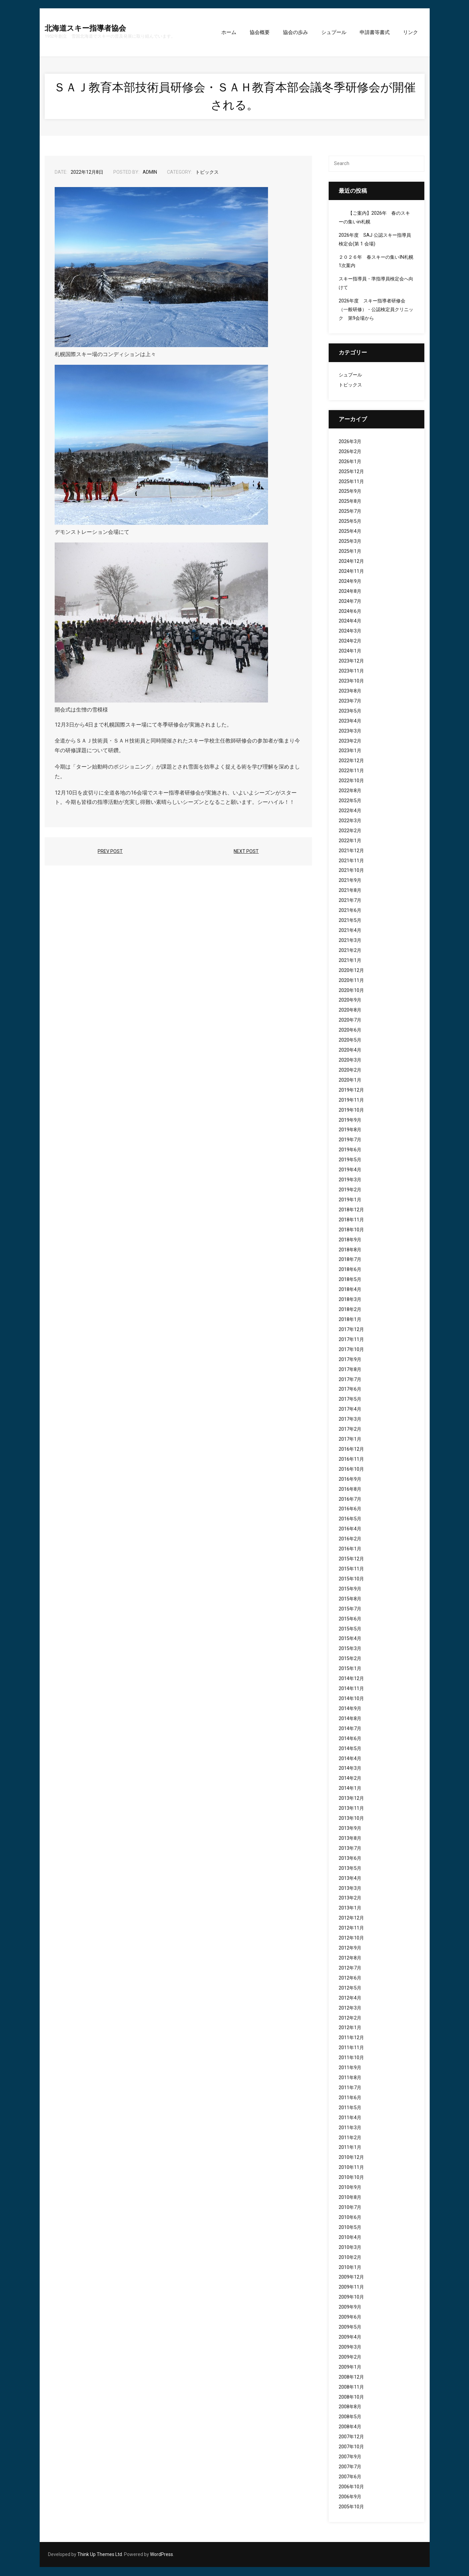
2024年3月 (350, 631)
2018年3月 (350, 1300)
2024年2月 (350, 642)
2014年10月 (351, 1699)
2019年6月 (350, 1150)
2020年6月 (350, 1031)
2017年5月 (350, 1400)
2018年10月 (351, 1230)
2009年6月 (350, 2318)
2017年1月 (350, 1440)
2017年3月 (350, 1420)
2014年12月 (351, 1679)
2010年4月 (350, 2238)
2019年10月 (351, 1111)
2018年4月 (350, 1290)
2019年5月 (350, 1160)
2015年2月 (350, 1659)
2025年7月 (350, 512)
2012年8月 (350, 1959)
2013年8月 (350, 1839)
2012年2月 (350, 2019)
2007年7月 (350, 2467)
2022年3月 (350, 821)
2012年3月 (350, 2009)
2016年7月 (350, 1500)
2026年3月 (350, 442)
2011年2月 (350, 2138)
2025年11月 (351, 482)
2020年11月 (351, 981)
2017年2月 (350, 1430)
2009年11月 (351, 2288)
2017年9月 (350, 1360)
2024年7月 (350, 602)
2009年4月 (350, 2338)
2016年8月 (350, 1490)
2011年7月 (350, 2088)
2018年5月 (350, 1280)
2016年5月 (350, 1519)
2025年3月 (350, 542)
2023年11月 (351, 672)
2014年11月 (351, 1689)
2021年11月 (351, 861)
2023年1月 (350, 751)
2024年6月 (350, 612)
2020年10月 (351, 991)
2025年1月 (350, 552)
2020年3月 (350, 1061)
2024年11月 (351, 572)
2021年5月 (350, 921)
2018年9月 (350, 1240)
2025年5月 (350, 522)
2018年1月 (350, 1320)
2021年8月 (350, 891)
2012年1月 (350, 2028)
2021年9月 (350, 881)
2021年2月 (350, 951)
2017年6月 (350, 1390)
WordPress (161, 2555)
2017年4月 (350, 1410)
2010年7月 (350, 2208)
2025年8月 (350, 502)
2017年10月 (351, 1350)
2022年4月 (350, 811)
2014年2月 (350, 1779)
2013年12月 (351, 1799)
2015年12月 (351, 1559)
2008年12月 (351, 2378)
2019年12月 (351, 1091)
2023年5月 (350, 712)
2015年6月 (350, 1619)
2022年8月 (350, 791)
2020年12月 (351, 971)
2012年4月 (350, 1999)
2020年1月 (350, 1081)
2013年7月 (350, 1849)
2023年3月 (350, 732)
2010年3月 (350, 2248)
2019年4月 (350, 1170)
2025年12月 (351, 472)
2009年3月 (350, 2348)
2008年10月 (351, 2398)
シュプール (350, 375)
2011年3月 (350, 2128)
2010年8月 (350, 2198)
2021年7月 (350, 901)
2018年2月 (350, 1310)
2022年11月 (351, 771)
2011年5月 (350, 2108)
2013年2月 (350, 1898)
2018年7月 (350, 1260)
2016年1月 (350, 1549)
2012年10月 (351, 1939)
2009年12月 (351, 2278)
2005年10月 (351, 2507)
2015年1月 (350, 1669)
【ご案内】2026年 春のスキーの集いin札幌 (374, 218)
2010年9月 (350, 2188)
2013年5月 (350, 1869)
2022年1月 (350, 841)
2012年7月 (350, 1969)
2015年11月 (351, 1569)
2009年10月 (351, 2298)
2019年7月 (350, 1140)
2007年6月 (350, 2477)
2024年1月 (350, 652)
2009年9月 (350, 2308)
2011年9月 (350, 2068)
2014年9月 (350, 1709)
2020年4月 (350, 1051)
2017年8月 (350, 1370)
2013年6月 (350, 1859)
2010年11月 (351, 2168)
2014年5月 (350, 1749)
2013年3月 (350, 1889)
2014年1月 (350, 1789)
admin (150, 172)
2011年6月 (350, 2098)
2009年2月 (350, 2358)
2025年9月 (350, 492)
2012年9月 (350, 1949)
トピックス (207, 172)
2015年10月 (351, 1579)
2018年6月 (350, 1270)
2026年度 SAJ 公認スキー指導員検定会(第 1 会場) (375, 240)
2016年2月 (350, 1539)
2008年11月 (351, 2388)
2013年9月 (350, 1829)
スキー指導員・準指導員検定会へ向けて (376, 284)
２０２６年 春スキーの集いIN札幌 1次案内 (377, 262)
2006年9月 (350, 2497)
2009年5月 (350, 2328)
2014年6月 (350, 1739)
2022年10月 (351, 781)
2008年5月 (350, 2417)
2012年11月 (351, 1928)
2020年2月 (350, 1071)
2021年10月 (351, 871)
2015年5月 (350, 1629)
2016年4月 (350, 1529)
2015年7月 (350, 1609)
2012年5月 (350, 1989)
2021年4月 (350, 931)
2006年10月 (351, 2487)
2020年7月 (350, 1021)
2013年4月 (350, 1879)
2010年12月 (351, 2158)
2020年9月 (350, 1001)
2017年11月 (351, 1340)
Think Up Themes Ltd (99, 2555)
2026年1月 (350, 462)
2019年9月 (350, 1121)
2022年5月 (350, 801)
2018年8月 (350, 1250)
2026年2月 (350, 452)
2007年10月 (351, 2447)
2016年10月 (351, 1470)
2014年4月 (350, 1759)
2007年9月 (350, 2457)
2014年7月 (350, 1729)
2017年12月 (351, 1330)
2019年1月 (350, 1200)
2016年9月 (350, 1480)
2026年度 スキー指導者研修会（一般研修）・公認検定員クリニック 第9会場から (376, 310)
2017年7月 (350, 1380)
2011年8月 (350, 2078)
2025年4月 (350, 532)
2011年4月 (350, 2118)
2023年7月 (350, 702)
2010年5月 (350, 2228)
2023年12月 (351, 662)
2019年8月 (350, 1130)
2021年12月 (351, 851)
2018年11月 (351, 1220)
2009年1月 (350, 2368)
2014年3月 (350, 1769)
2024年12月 (351, 562)
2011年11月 (351, 2048)
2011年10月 (351, 2058)
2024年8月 (350, 592)
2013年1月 (350, 1908)
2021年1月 (350, 961)
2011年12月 (351, 2038)
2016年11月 (351, 1460)
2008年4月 (350, 2427)
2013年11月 (351, 1809)
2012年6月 (350, 1979)
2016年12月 (351, 1450)
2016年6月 (350, 1510)
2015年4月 (350, 1639)
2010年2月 (350, 2258)
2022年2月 (350, 831)
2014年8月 (350, 1719)
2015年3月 (350, 1649)
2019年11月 (351, 1101)
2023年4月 (350, 722)
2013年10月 (351, 1819)
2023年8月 (350, 692)
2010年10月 (351, 2178)
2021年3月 (350, 941)
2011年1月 (350, 2148)
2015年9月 (350, 1589)
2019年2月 (350, 1190)
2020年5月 (350, 1041)
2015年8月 (350, 1599)
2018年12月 (351, 1210)
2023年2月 (350, 742)
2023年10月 (351, 682)
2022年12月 (351, 761)
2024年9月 (350, 582)
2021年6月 (350, 911)
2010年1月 (350, 2268)
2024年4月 (350, 621)
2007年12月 (351, 2437)
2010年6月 (350, 2218)
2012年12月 (351, 1918)
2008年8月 (350, 2407)
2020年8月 (350, 1011)
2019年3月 (350, 1180)
